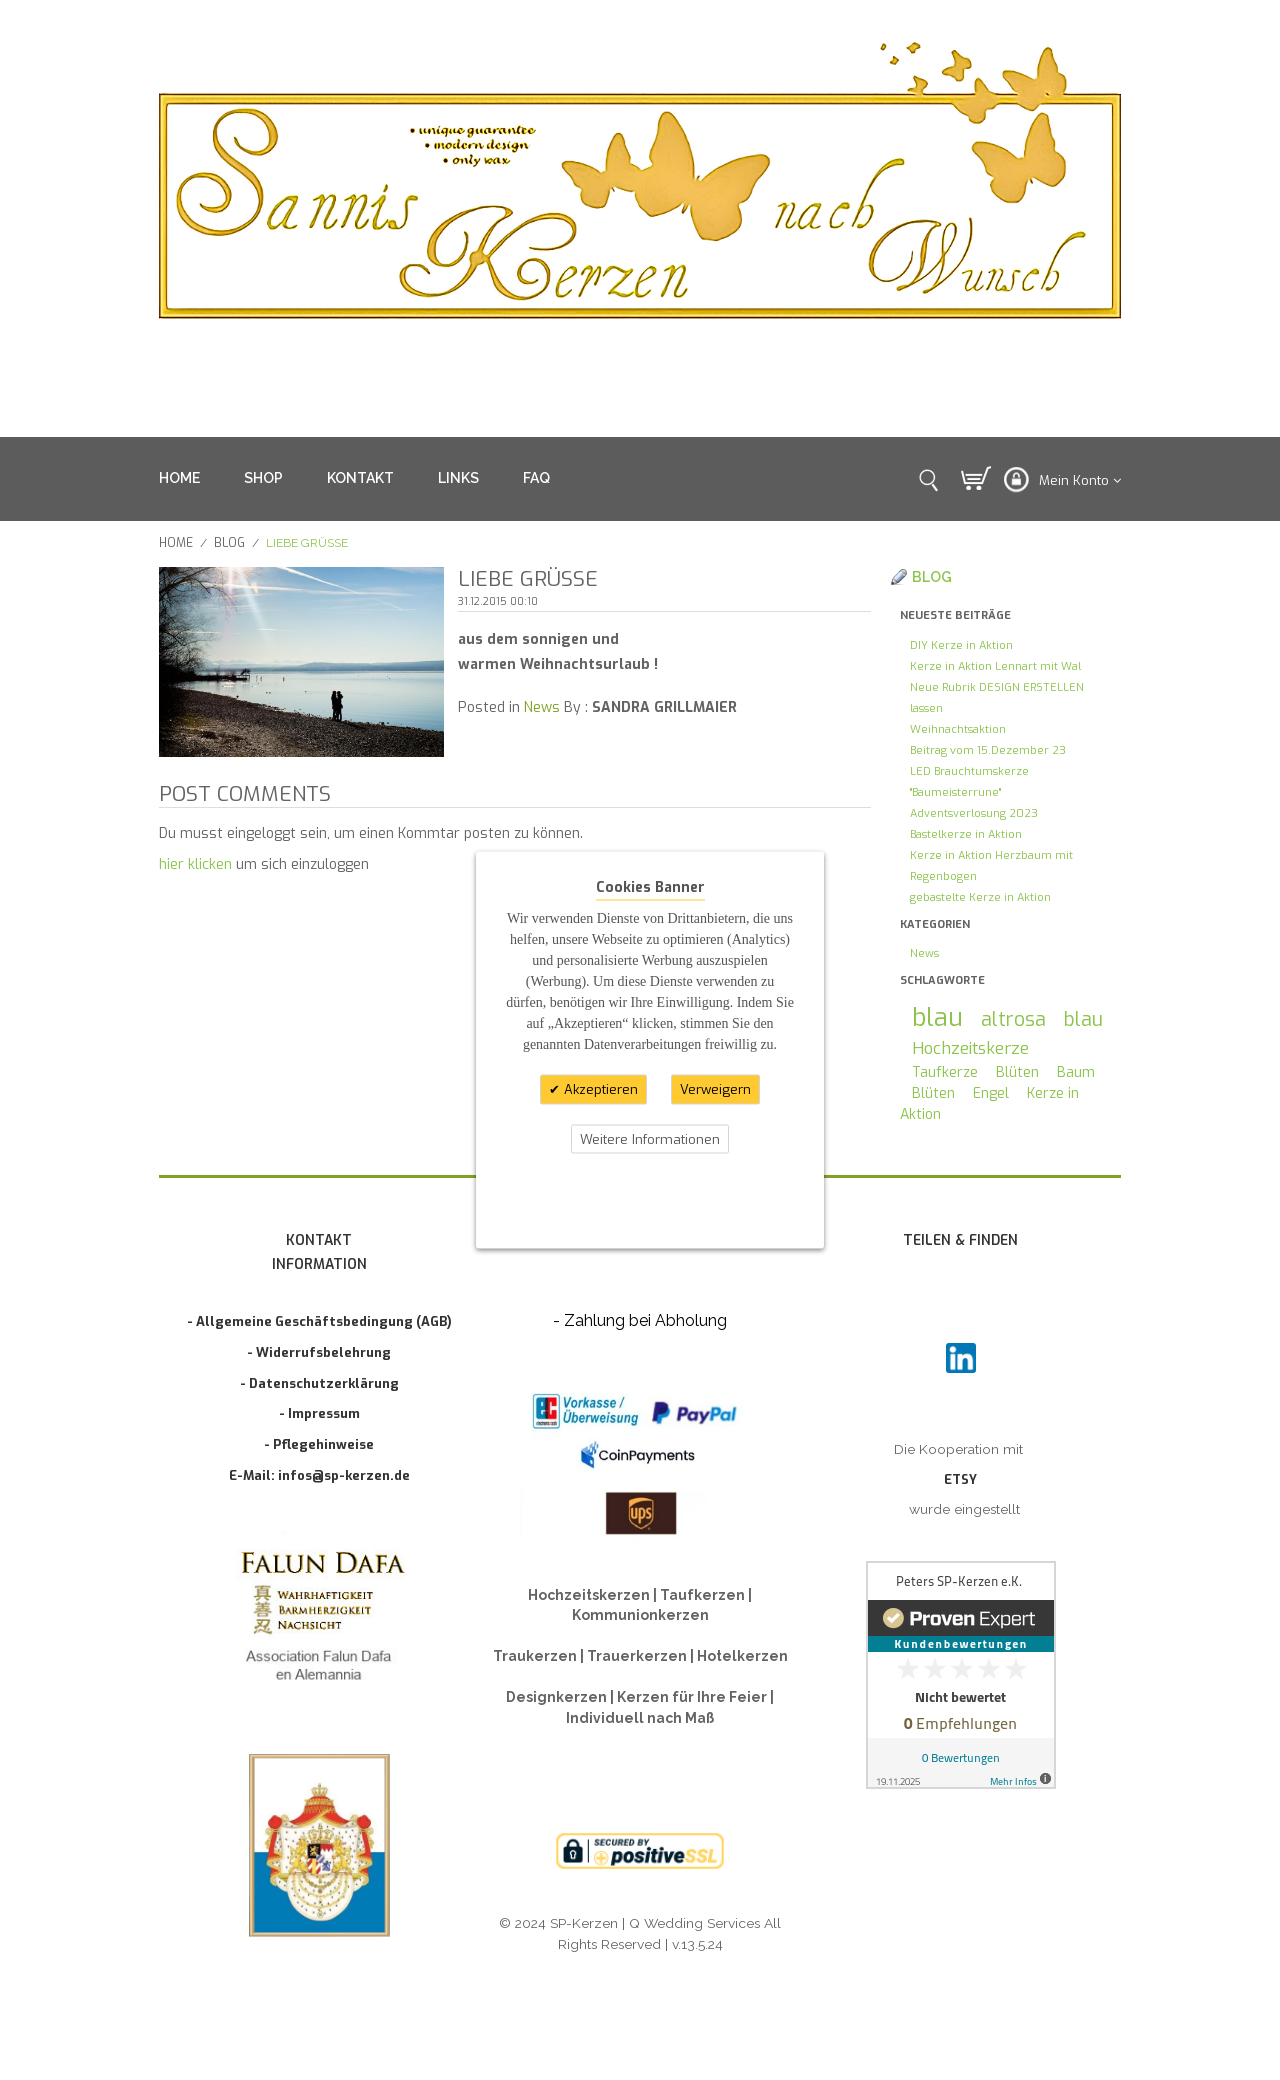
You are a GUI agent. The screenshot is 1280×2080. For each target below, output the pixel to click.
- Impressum (319, 1413)
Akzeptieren (599, 1089)
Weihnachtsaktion (958, 729)
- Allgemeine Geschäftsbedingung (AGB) (319, 1321)
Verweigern (715, 1089)
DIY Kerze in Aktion (961, 645)
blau (937, 1017)
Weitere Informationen (650, 1138)
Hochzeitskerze (970, 1048)
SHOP (263, 478)
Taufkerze (945, 1072)
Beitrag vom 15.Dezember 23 (988, 750)
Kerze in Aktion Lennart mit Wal (995, 666)
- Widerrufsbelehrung (319, 1352)
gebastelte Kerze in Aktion (980, 897)
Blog (229, 543)
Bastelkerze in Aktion (966, 834)
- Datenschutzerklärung (319, 1383)
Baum (1076, 1072)
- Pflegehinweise (319, 1444)
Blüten (1017, 1072)
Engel (991, 1093)
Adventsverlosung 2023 (974, 813)
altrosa (1013, 1019)
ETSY (960, 1479)
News (542, 707)
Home (176, 543)
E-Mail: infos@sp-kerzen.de (319, 1475)
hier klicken (195, 864)
